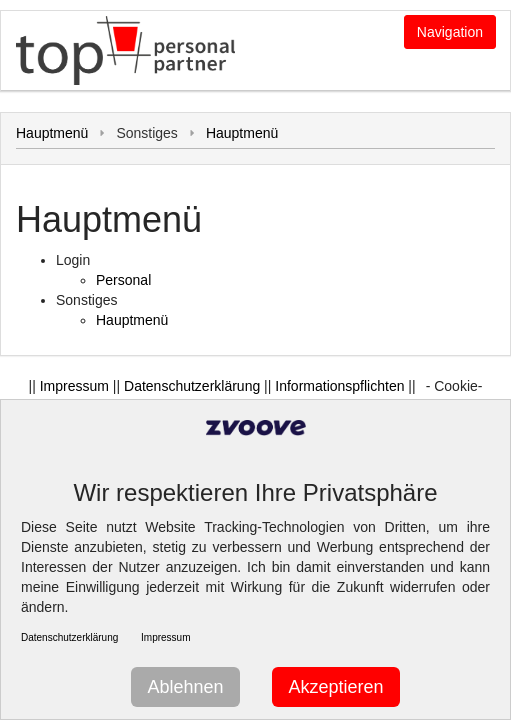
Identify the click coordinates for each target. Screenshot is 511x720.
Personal (123, 280)
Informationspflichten (339, 386)
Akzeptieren (335, 687)
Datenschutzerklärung (192, 386)
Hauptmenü (52, 133)
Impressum (74, 386)
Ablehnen (185, 687)
